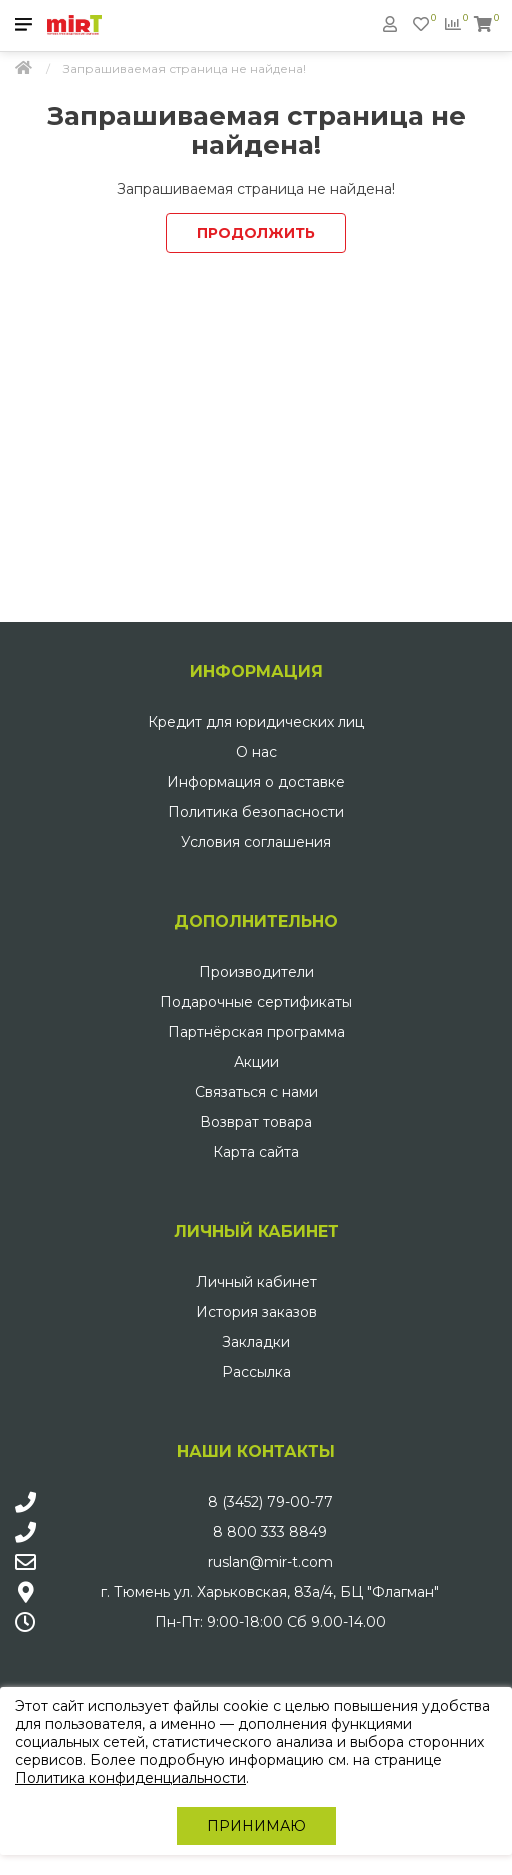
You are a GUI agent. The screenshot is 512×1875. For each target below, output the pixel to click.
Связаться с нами (256, 1092)
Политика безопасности (256, 812)
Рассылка (256, 1372)
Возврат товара (256, 1122)
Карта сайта (256, 1152)
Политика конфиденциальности (130, 1778)
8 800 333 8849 (270, 1532)
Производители (256, 972)
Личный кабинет (256, 1282)
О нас (256, 752)
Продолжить (256, 233)
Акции (256, 1062)
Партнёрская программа (256, 1032)
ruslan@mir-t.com (270, 1562)
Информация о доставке (256, 782)
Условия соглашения (256, 842)
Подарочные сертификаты (256, 1002)
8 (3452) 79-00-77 (270, 1502)
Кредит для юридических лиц (256, 722)
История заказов (256, 1312)
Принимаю (256, 1826)
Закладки (256, 1342)
